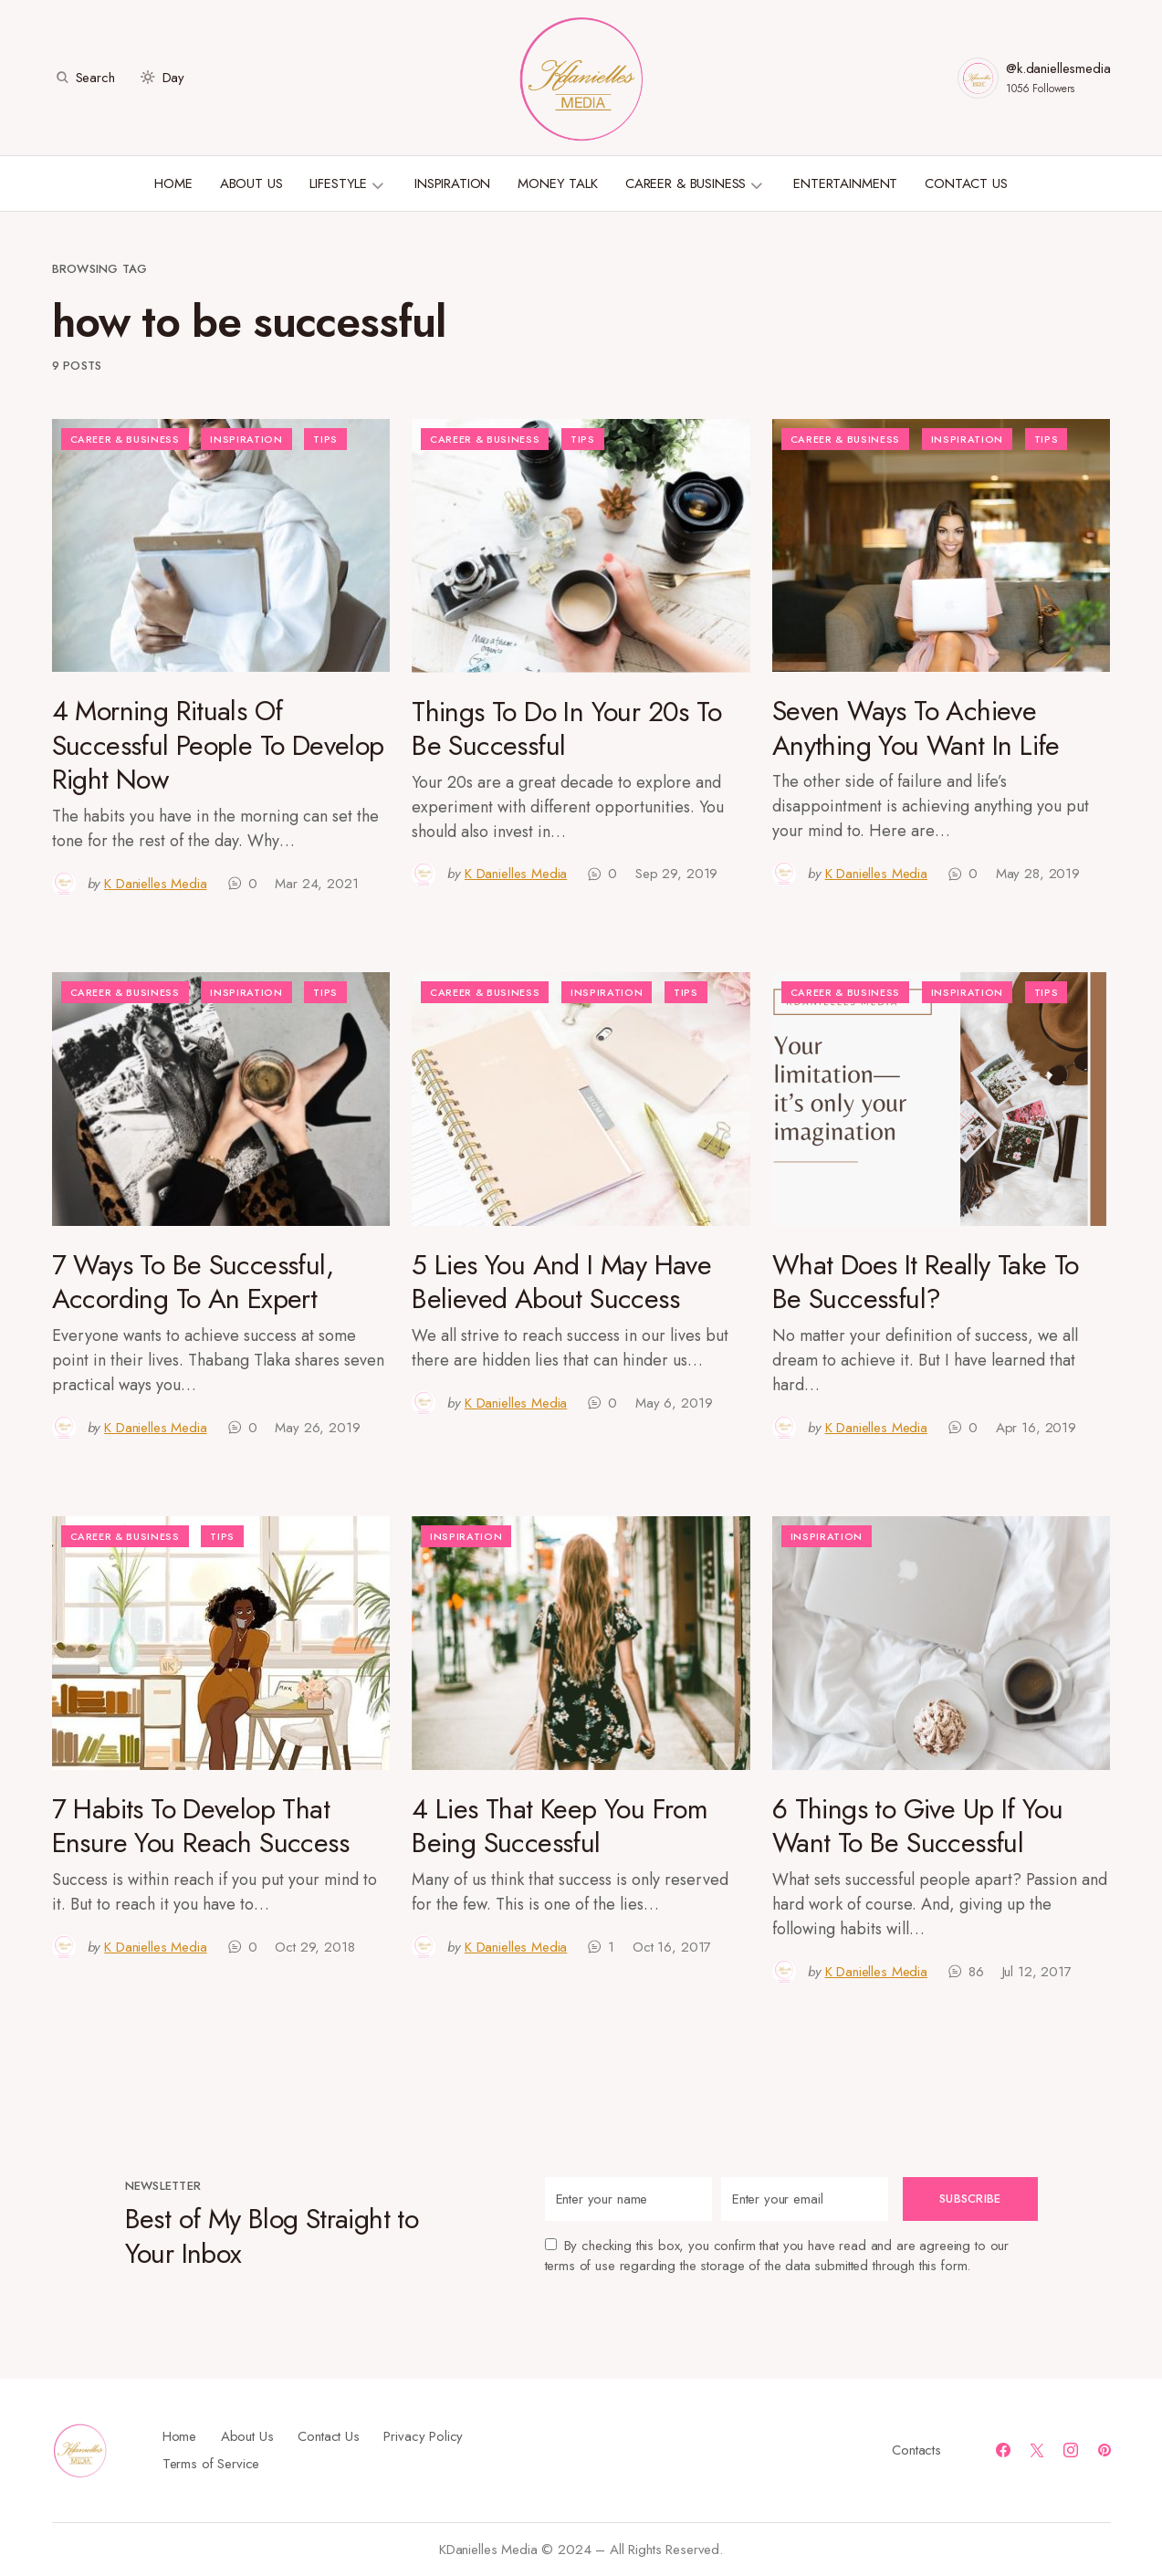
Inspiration (246, 439)
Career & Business (125, 439)
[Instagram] (1070, 2450)
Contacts (916, 2450)
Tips (325, 439)
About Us (247, 2436)
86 (976, 1972)
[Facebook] (1003, 2450)
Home (179, 2436)
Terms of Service (211, 2464)
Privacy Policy (423, 2436)
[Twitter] (1037, 2450)
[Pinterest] (1104, 2450)
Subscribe (969, 2198)
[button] (83, 78)
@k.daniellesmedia (1058, 68)
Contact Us (329, 2436)
